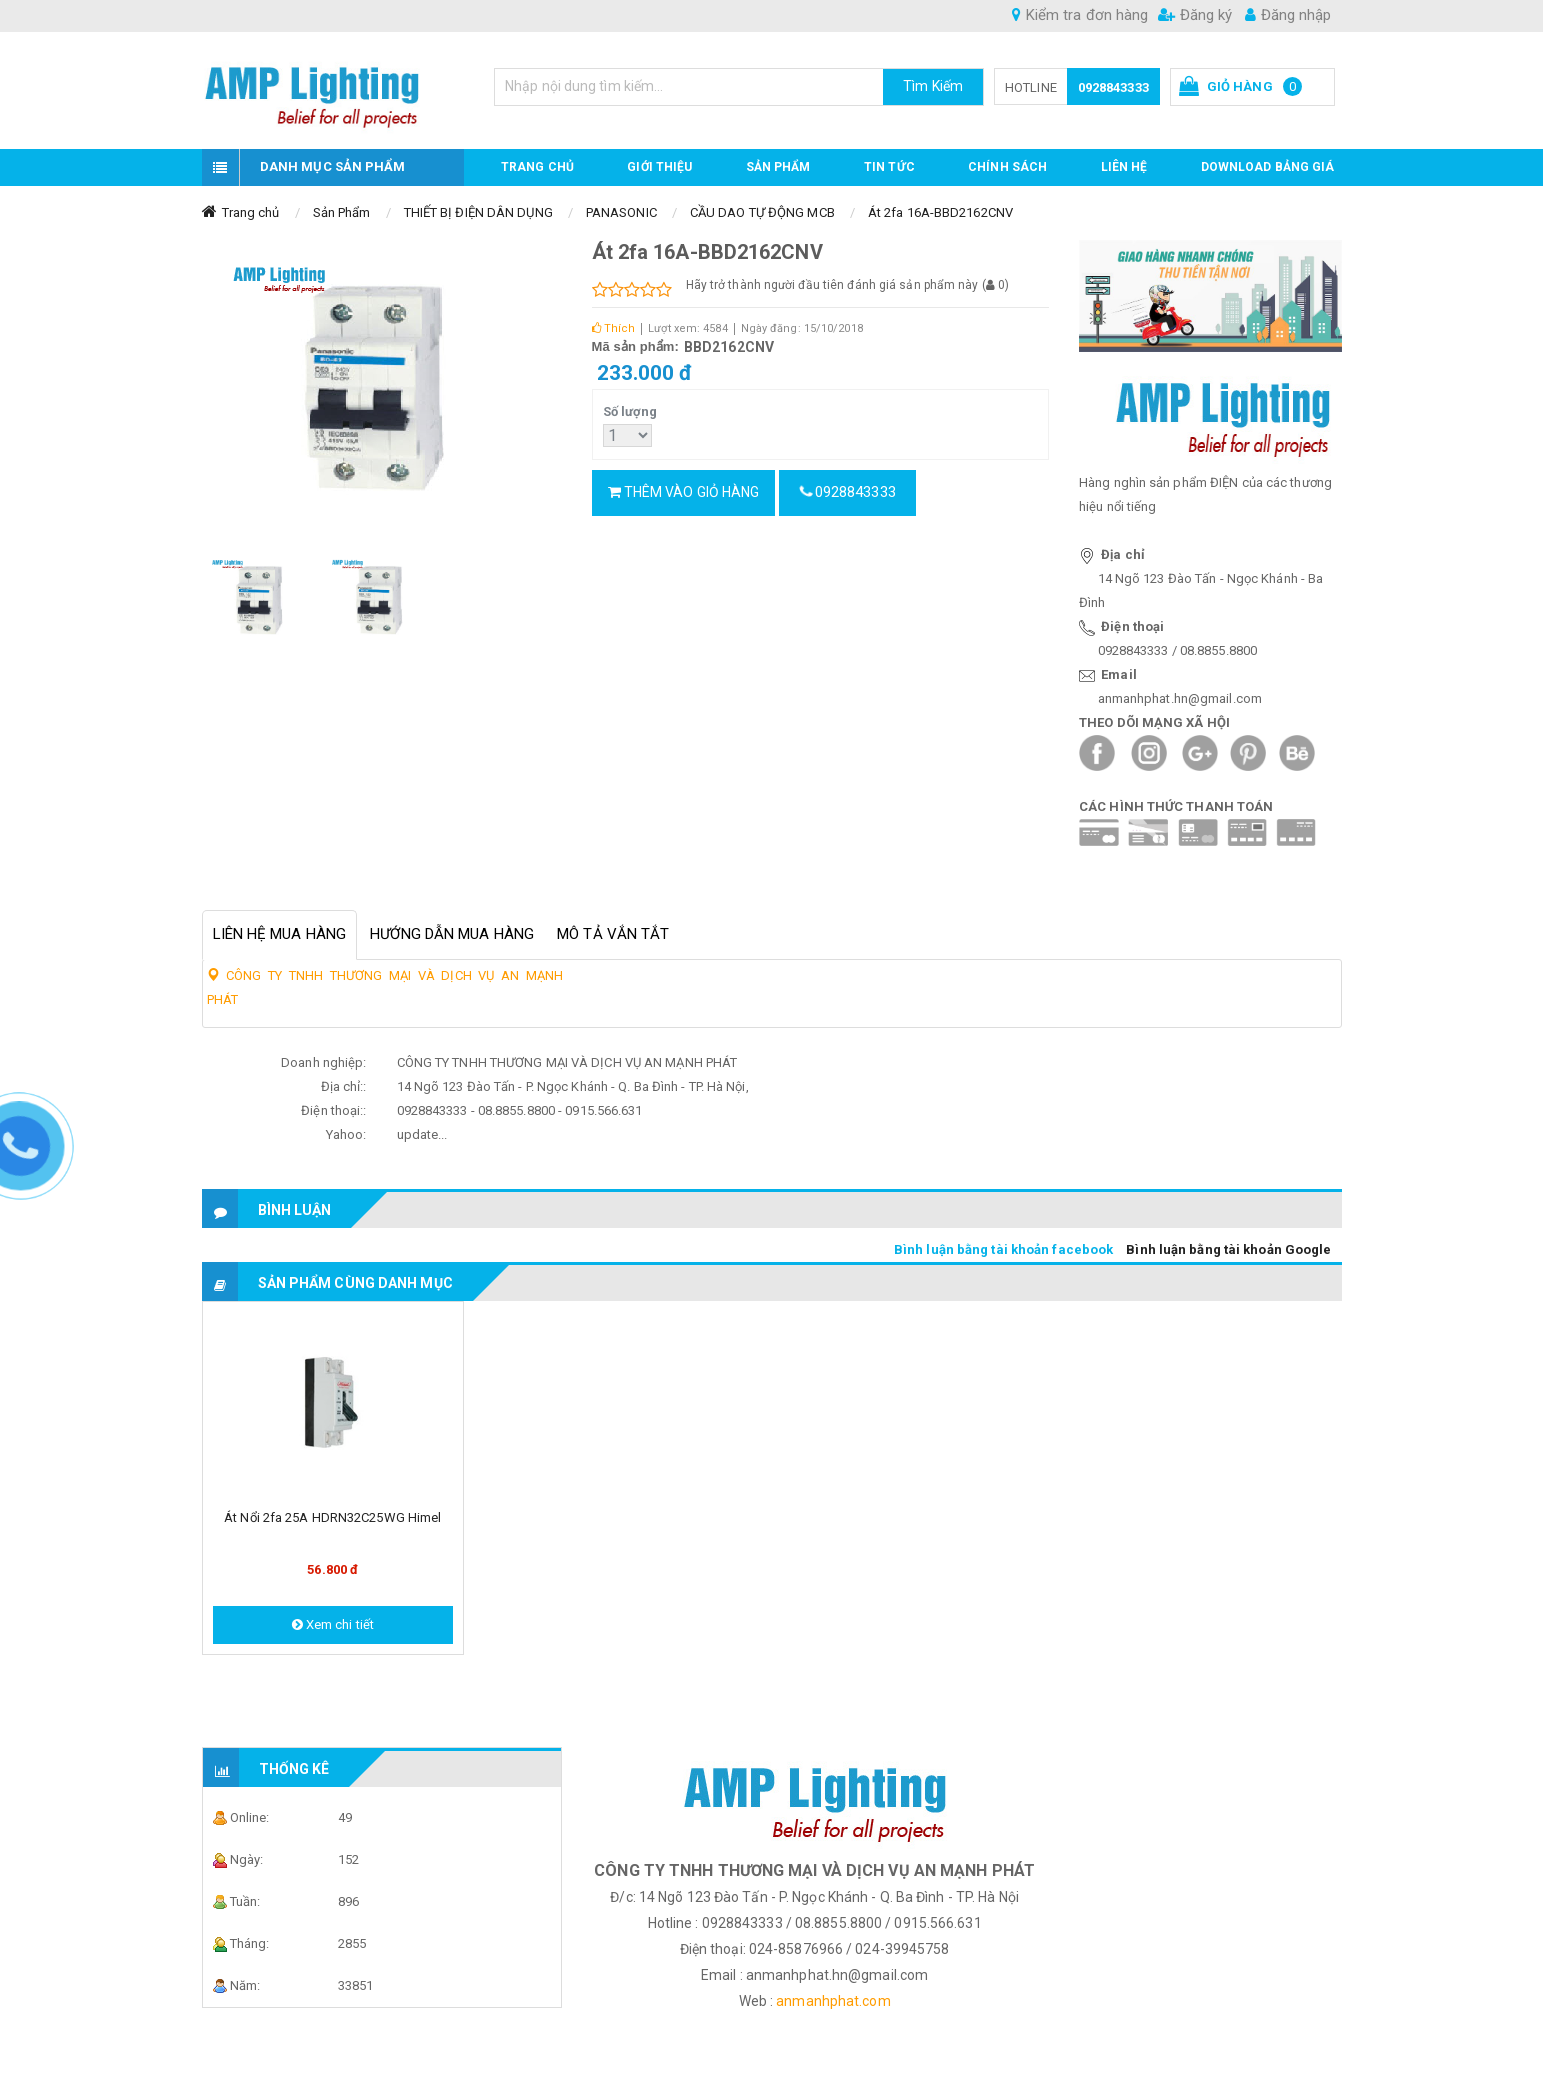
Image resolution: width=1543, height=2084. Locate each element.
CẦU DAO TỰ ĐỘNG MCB (762, 212)
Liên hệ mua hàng (280, 934)
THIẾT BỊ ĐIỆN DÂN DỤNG (478, 212)
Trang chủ (537, 167)
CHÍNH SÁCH (1007, 167)
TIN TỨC (889, 167)
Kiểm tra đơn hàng (1080, 15)
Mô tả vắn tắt (613, 934)
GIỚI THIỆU (659, 167)
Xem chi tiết (333, 1624)
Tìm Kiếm (933, 86)
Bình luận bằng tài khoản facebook (1003, 1249)
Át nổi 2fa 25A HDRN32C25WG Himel (332, 1517)
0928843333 (1113, 87)
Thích (614, 328)
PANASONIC (621, 212)
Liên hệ (1124, 167)
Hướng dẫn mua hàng (452, 934)
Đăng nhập (1288, 15)
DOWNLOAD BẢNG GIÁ (1268, 167)
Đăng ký (1195, 15)
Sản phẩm (778, 167)
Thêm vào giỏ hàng (684, 492)
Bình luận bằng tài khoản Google (1228, 1249)
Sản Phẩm (342, 212)
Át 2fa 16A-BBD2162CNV (940, 212)
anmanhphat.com (833, 2001)
